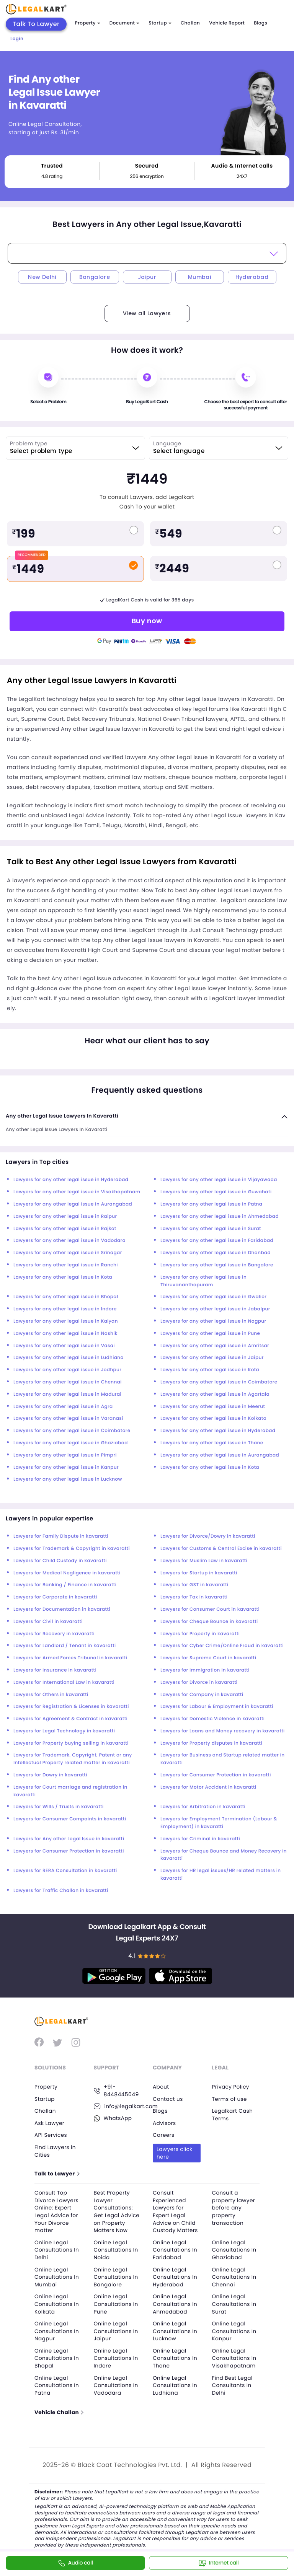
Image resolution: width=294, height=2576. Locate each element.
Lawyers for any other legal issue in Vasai (64, 1346)
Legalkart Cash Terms (233, 2114)
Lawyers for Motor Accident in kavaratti (208, 1787)
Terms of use (230, 2099)
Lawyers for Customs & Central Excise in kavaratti (221, 1548)
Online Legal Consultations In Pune (116, 2304)
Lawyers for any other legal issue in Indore (65, 1309)
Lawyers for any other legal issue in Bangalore (216, 1265)
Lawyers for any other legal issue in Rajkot (64, 1228)
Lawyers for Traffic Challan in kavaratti (60, 1890)
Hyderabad (252, 277)
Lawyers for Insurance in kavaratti (54, 1670)
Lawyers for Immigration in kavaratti (205, 1670)
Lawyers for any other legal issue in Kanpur (66, 1467)
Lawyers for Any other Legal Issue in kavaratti (68, 1839)
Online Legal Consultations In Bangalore (116, 2277)
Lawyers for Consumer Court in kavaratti (210, 1609)
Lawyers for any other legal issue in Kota (62, 1277)
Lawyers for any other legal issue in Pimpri (65, 1455)
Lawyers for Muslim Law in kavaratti (203, 1561)
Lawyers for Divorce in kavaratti (198, 1682)
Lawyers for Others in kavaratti (50, 1694)
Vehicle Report (227, 23)
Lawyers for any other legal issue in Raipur (65, 1216)
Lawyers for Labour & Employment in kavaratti (216, 1706)
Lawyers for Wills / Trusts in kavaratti (58, 1807)
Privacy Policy (231, 2086)
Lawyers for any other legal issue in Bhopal (65, 1297)
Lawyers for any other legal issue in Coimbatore (219, 1382)
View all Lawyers (147, 313)
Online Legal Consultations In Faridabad (175, 2250)
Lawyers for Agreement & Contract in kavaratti (70, 1719)
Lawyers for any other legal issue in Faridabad (216, 1240)
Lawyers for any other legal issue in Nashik (65, 1333)
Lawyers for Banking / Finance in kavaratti (64, 1585)
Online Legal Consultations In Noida (116, 2250)
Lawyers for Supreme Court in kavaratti (208, 1658)
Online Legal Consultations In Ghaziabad (235, 2250)
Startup (160, 23)
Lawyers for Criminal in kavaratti (200, 1839)
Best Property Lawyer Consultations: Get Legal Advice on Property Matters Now (117, 2211)
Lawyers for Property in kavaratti (200, 1634)
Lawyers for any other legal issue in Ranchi (65, 1265)
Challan (190, 23)
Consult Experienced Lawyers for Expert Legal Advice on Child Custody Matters (176, 2211)
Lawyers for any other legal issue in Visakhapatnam (76, 1192)
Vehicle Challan (59, 2412)
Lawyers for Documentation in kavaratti (61, 1609)
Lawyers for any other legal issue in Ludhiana (68, 1357)
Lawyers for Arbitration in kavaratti (202, 1807)
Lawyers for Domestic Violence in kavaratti (212, 1719)
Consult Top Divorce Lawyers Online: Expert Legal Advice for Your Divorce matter (57, 2211)
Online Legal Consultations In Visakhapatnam (235, 2358)
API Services (51, 2135)
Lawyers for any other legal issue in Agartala (215, 1394)
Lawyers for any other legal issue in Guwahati (216, 1192)
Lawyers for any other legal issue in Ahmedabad (219, 1216)
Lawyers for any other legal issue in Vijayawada (218, 1179)
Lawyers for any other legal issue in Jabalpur (215, 1309)
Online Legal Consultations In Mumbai (57, 2277)
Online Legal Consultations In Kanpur (235, 2331)
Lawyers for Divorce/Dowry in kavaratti (207, 1536)
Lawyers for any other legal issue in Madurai (67, 1394)
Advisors (164, 2123)
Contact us (168, 2099)
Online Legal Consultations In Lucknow (175, 2331)
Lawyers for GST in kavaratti (194, 1585)
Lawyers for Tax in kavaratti (193, 1597)
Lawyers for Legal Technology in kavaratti (64, 1731)
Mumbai (199, 277)
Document (124, 23)
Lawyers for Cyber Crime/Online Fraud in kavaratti (222, 1645)
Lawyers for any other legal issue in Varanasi (68, 1418)
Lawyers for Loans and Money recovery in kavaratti (222, 1731)
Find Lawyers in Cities (55, 2151)
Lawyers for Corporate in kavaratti (55, 1597)
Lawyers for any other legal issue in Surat (210, 1228)
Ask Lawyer (49, 2123)
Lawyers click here (175, 2153)
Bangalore (94, 277)
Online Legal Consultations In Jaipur (116, 2331)
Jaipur (147, 277)
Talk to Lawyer (57, 2173)
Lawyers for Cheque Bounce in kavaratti (209, 1621)
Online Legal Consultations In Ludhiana (175, 2385)
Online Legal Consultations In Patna (57, 2385)
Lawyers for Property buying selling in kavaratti (71, 1743)
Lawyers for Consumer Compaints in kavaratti (69, 1819)
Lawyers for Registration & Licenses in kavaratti (71, 1706)
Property (87, 23)
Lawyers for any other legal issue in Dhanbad (215, 1253)
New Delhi (42, 277)
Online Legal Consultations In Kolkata (57, 2304)
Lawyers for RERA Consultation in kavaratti (65, 1870)
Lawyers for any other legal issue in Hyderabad (70, 1179)
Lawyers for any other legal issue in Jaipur (212, 1357)
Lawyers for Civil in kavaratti (48, 1621)
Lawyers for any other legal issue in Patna (211, 1204)
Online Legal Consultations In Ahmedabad (175, 2304)
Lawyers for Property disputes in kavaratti (211, 1743)
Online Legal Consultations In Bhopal (57, 2358)
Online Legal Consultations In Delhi (57, 2250)
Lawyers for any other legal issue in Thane (211, 1443)
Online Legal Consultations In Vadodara (116, 2385)
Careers (164, 2135)
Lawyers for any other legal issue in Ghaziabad (70, 1443)
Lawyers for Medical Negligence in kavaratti (67, 1573)
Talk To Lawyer (36, 24)
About (161, 2086)
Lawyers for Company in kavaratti (201, 1694)
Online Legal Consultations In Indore (116, 2358)
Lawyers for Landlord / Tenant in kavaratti (64, 1645)
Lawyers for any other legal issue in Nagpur (213, 1321)
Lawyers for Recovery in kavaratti (54, 1634)
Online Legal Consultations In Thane (175, 2358)
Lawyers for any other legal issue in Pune (210, 1333)
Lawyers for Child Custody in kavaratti (60, 1561)
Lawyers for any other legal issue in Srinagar (67, 1253)
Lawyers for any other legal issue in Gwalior (213, 1297)
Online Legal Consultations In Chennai (235, 2277)
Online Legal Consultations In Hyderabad (175, 2277)
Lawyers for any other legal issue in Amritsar (214, 1346)
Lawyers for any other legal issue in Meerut (212, 1406)
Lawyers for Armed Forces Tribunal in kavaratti (70, 1658)
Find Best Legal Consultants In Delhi (233, 2385)
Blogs (260, 23)
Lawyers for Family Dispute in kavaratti (60, 1536)
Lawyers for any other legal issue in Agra (63, 1406)
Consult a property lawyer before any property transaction (234, 2208)
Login (16, 39)
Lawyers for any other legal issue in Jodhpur (67, 1370)
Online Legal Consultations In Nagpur (57, 2331)
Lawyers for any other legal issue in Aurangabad (72, 1204)
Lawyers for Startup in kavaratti (198, 1573)
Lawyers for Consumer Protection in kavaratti (215, 1775)
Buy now (147, 621)
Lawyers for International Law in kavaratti (63, 1682)
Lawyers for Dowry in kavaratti (50, 1775)
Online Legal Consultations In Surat (235, 2304)
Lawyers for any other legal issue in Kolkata (213, 1418)
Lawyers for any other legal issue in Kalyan (65, 1321)
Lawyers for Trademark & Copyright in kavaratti (71, 1548)
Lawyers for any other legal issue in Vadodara (69, 1240)
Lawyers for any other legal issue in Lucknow (67, 1479)
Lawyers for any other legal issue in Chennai (67, 1382)
